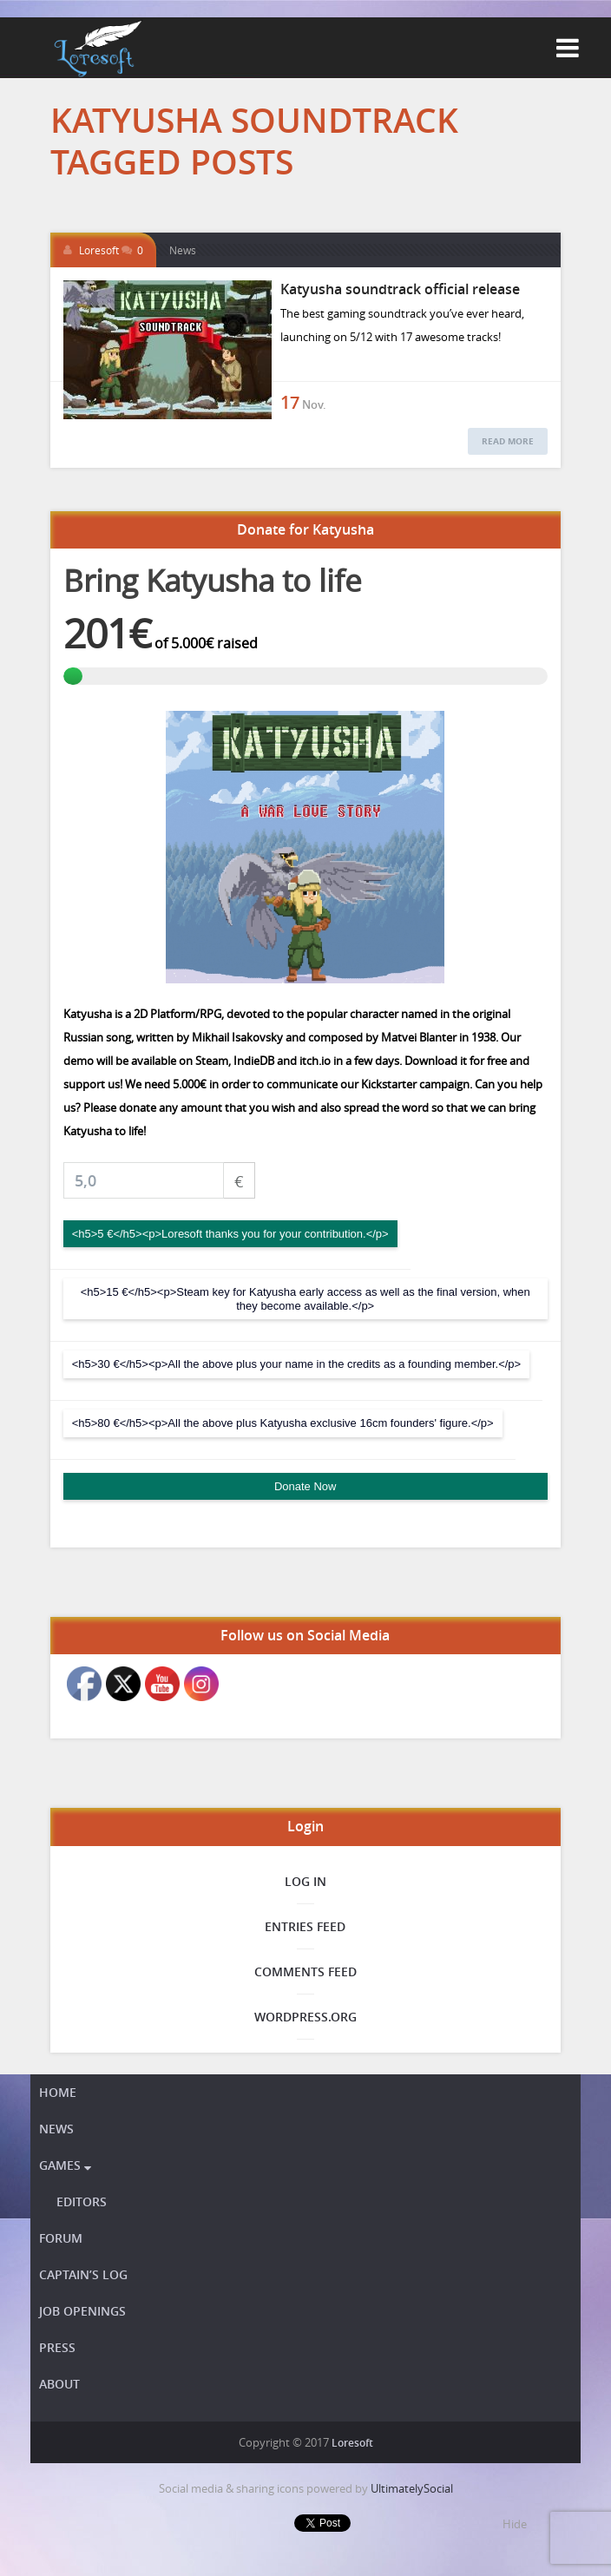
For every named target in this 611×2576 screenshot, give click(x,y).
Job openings (82, 2311)
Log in (305, 1881)
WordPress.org (305, 2016)
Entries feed (305, 1926)
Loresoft (99, 250)
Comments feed (305, 1971)
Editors (81, 2201)
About (59, 2384)
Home (57, 2092)
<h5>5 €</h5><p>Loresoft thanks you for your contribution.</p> (230, 1233)
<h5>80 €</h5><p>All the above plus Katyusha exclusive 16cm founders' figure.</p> (283, 1422)
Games (65, 2165)
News (182, 250)
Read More (508, 441)
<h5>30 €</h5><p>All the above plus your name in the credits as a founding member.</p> (296, 1363)
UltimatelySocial (412, 2488)
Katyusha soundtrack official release (400, 289)
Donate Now (305, 1486)
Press (57, 2347)
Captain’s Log (83, 2274)
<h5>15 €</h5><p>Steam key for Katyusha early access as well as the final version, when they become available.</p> (305, 1298)
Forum (60, 2238)
